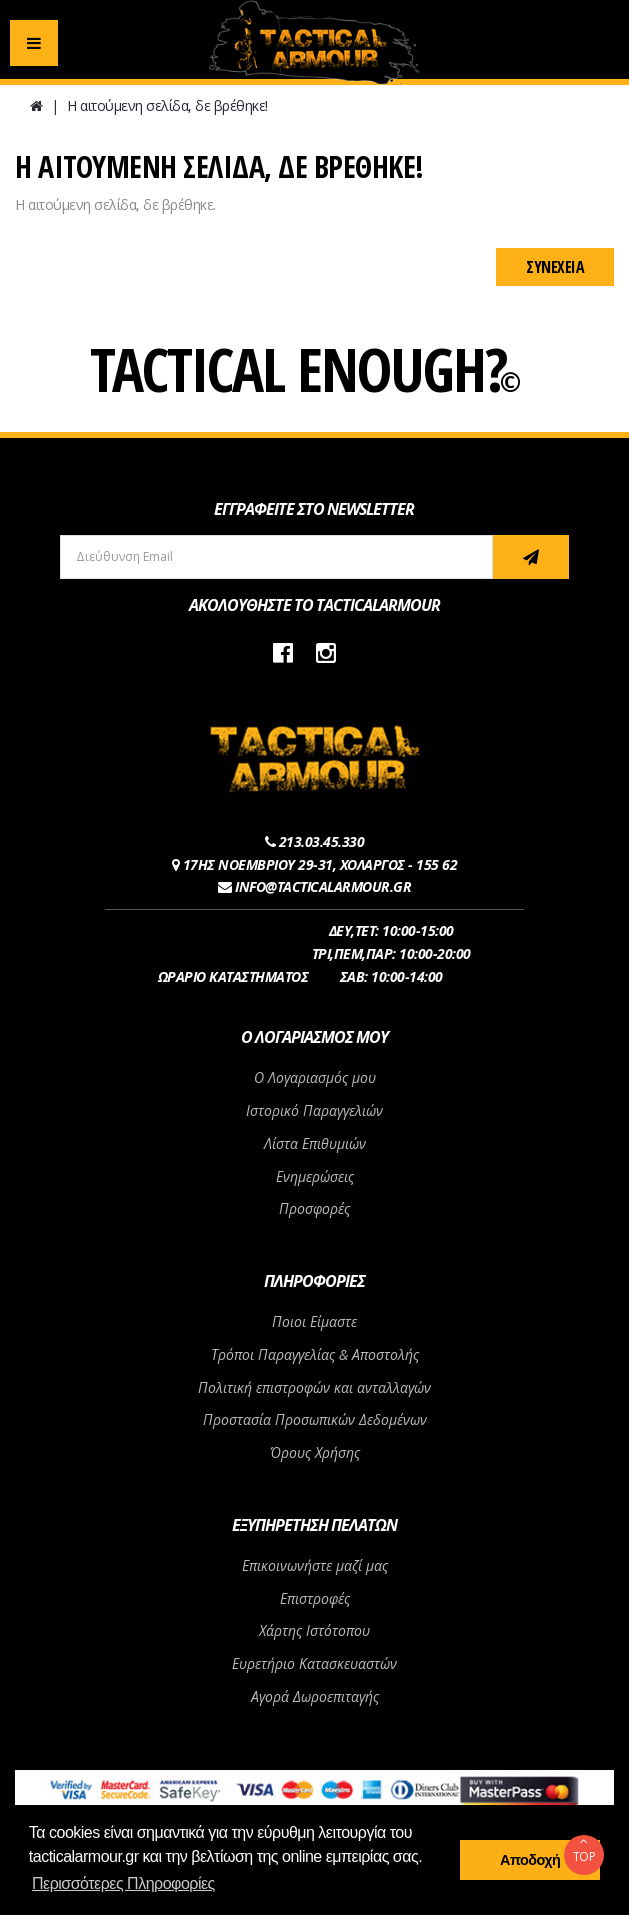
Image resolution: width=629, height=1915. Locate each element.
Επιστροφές (315, 1598)
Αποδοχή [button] (530, 1860)
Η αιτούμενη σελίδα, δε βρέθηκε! (167, 105)
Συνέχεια (555, 267)
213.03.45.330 (322, 841)
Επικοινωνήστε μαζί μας (315, 1565)
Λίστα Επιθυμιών (315, 1143)
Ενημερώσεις (315, 1176)
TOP (584, 1850)
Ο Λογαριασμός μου (315, 1077)
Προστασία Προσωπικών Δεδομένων (315, 1419)
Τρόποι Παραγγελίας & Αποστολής (315, 1354)
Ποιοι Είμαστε (314, 1321)
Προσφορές (314, 1208)
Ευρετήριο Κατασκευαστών (314, 1663)
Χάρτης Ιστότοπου (314, 1630)
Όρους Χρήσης (315, 1452)
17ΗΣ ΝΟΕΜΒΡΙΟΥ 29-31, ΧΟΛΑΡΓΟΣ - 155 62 (320, 864)
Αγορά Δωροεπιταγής (315, 1696)
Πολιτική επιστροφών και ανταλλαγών (314, 1387)
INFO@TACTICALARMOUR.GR (323, 886)
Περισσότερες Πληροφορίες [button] (123, 1883)
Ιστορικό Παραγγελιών (314, 1110)
